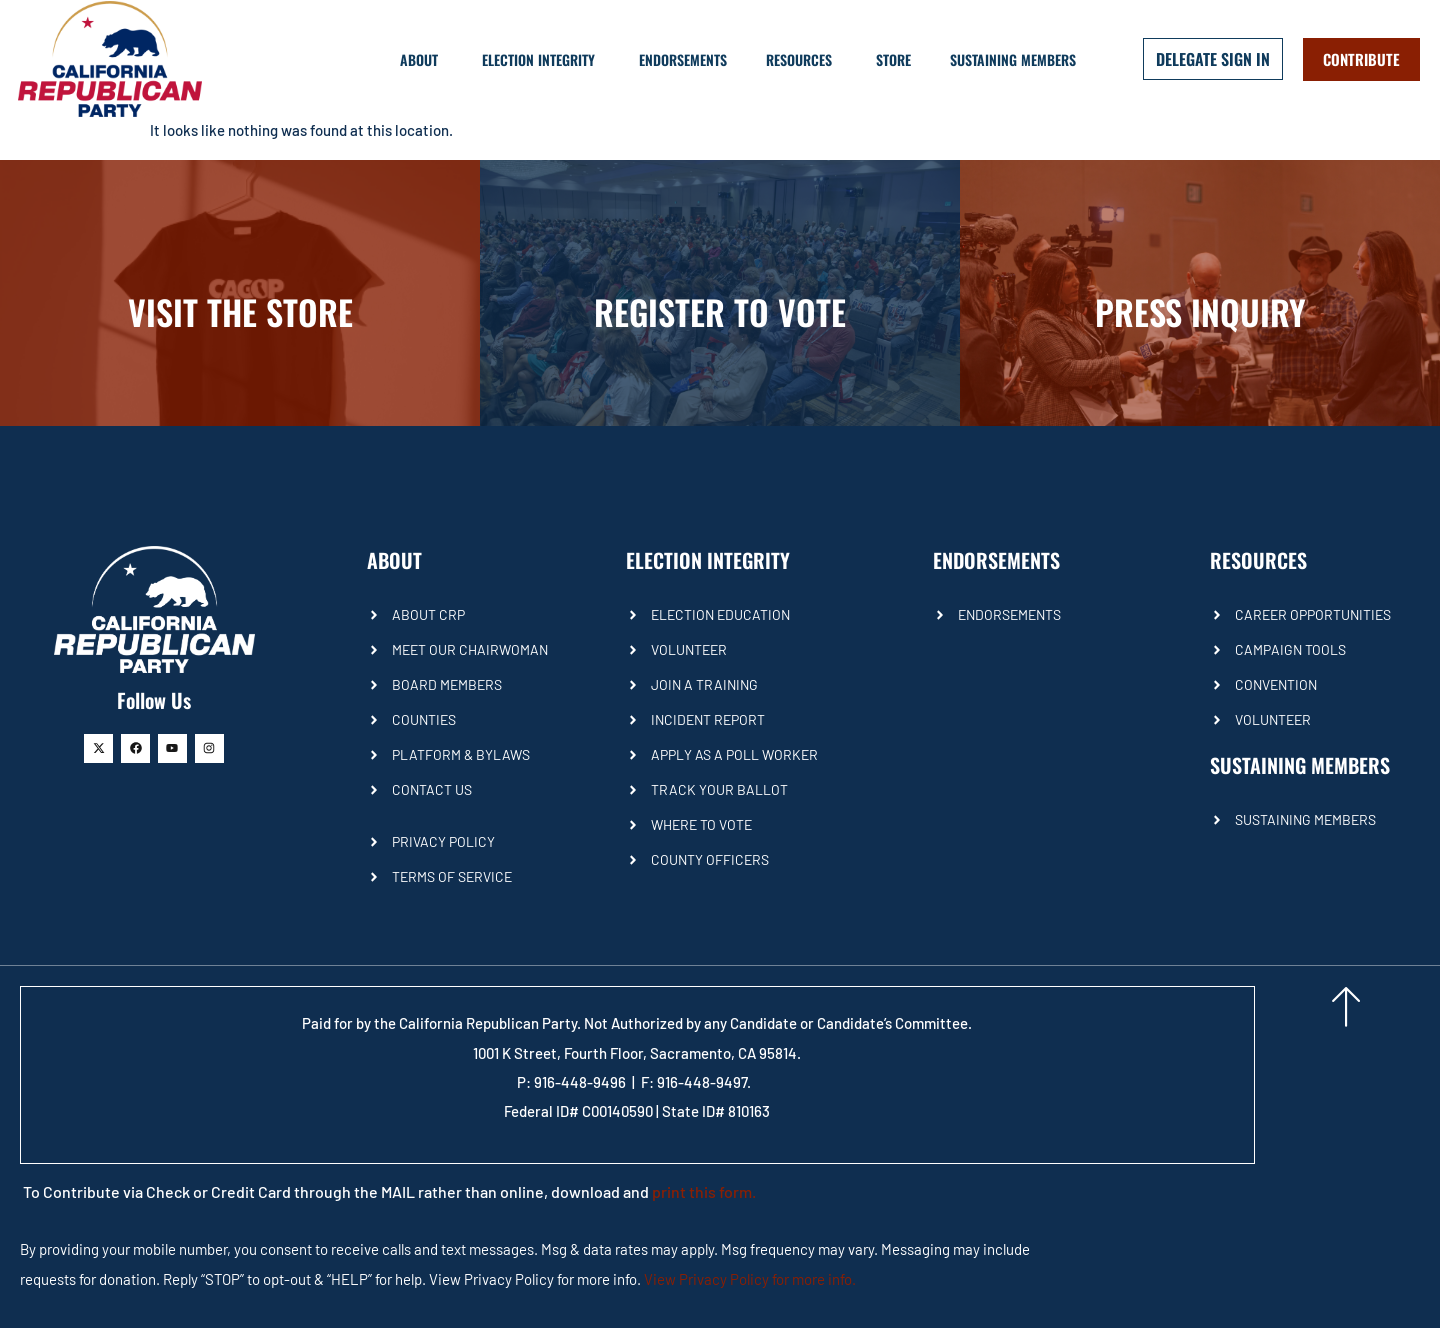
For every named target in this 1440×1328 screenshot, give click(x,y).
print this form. (704, 1191)
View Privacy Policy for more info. (750, 1279)
